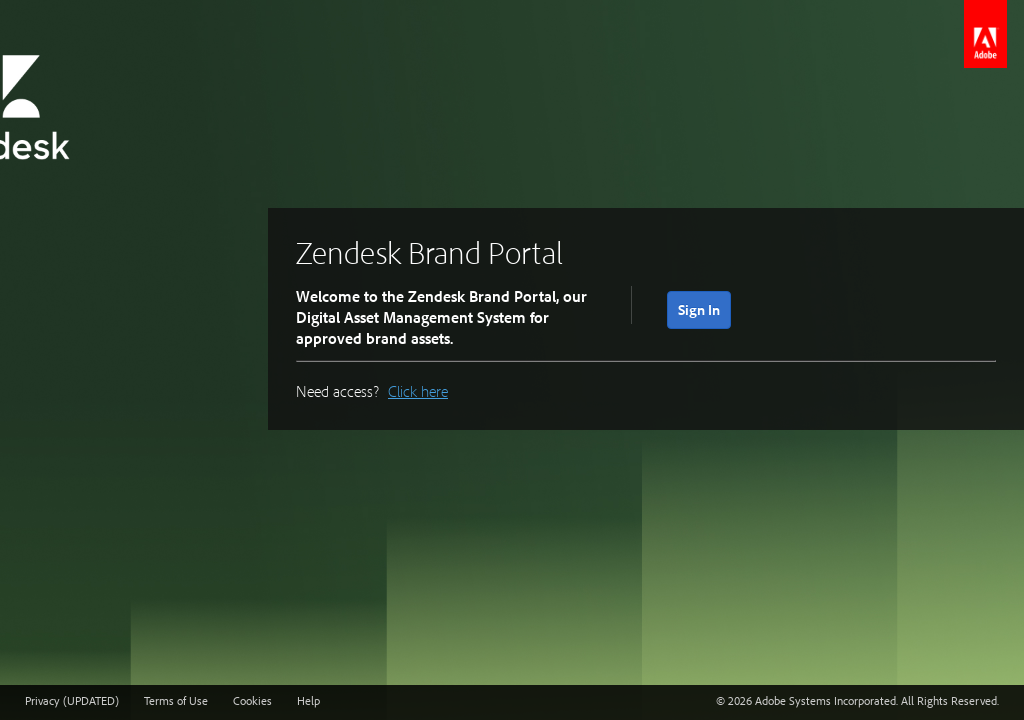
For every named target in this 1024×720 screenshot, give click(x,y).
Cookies (252, 700)
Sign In (699, 309)
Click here (418, 391)
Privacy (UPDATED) (72, 700)
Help (308, 700)
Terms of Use (176, 700)
